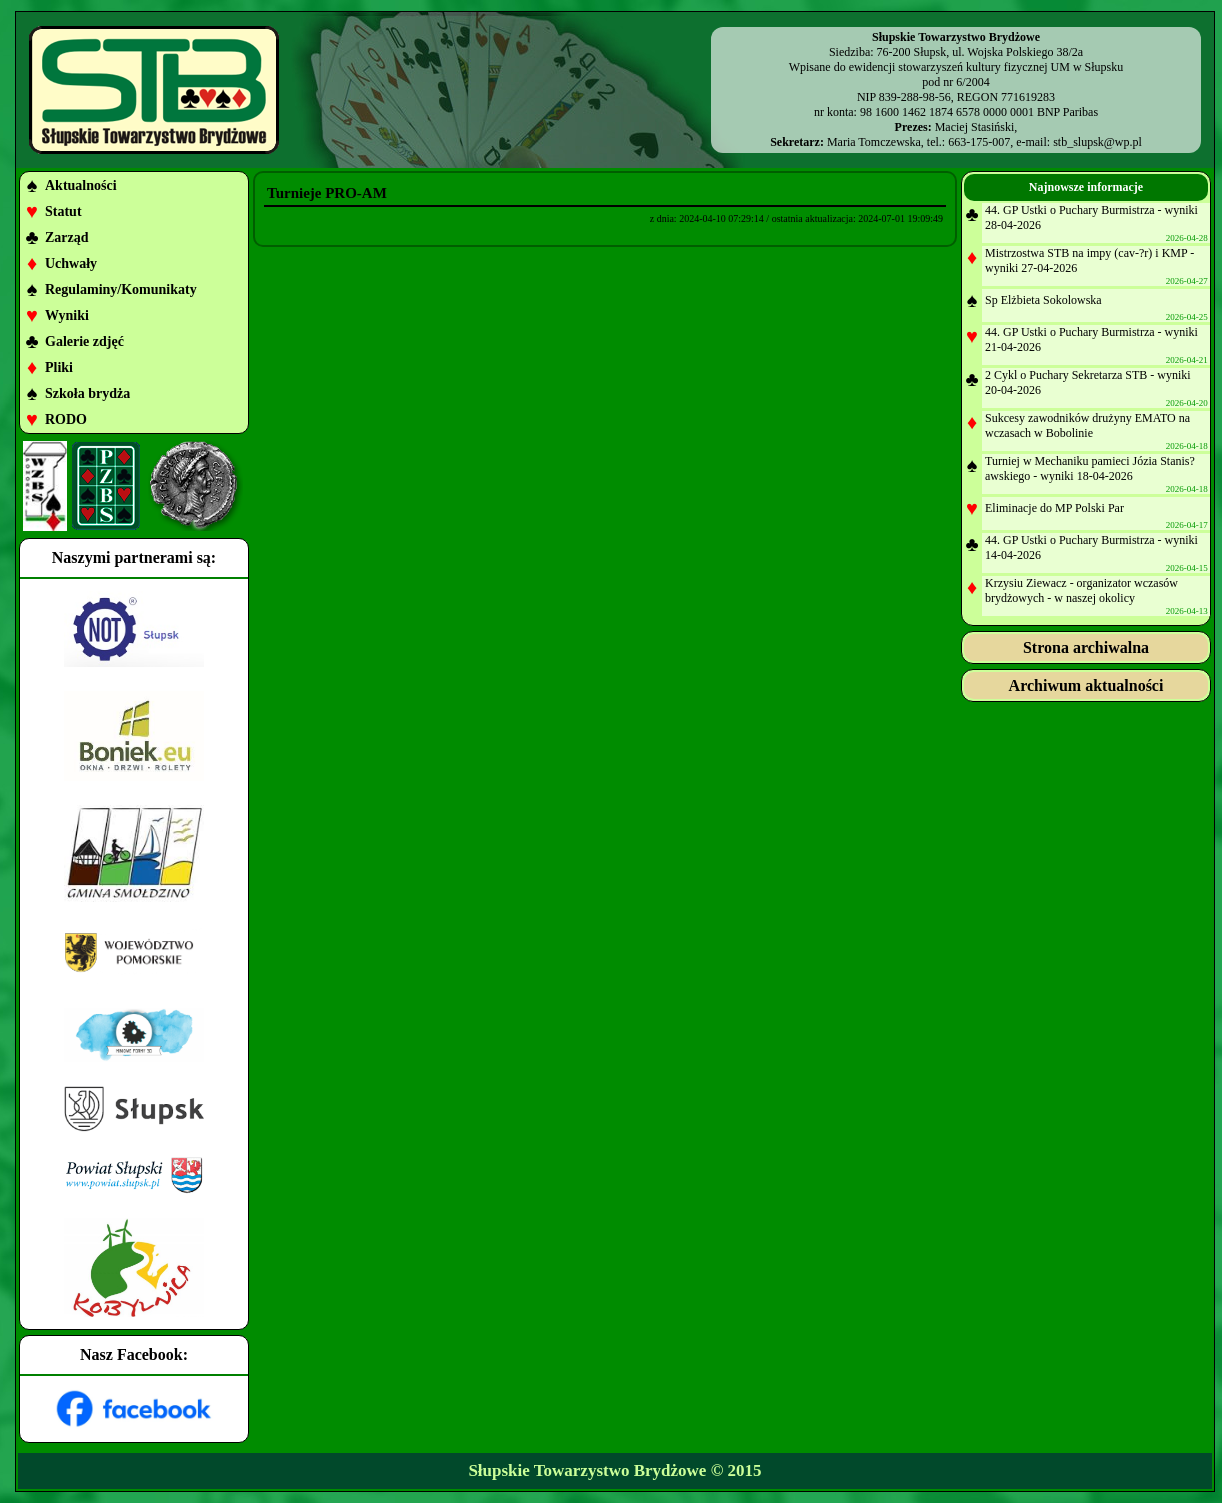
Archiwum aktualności (1086, 685)
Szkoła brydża (87, 393)
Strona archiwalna (1086, 647)
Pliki (59, 367)
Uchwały (71, 263)
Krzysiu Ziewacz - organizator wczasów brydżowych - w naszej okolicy (1081, 590)
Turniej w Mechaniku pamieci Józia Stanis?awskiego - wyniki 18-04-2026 (1090, 468)
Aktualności (81, 185)
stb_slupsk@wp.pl (1097, 142)
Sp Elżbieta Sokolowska (1043, 300)
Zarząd (67, 237)
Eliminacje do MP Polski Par (1054, 508)
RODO (66, 419)
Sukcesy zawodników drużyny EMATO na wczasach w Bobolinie (1087, 425)
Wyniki (67, 315)
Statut (63, 211)
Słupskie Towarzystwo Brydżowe (587, 1470)
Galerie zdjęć (84, 341)
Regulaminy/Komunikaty (121, 289)
